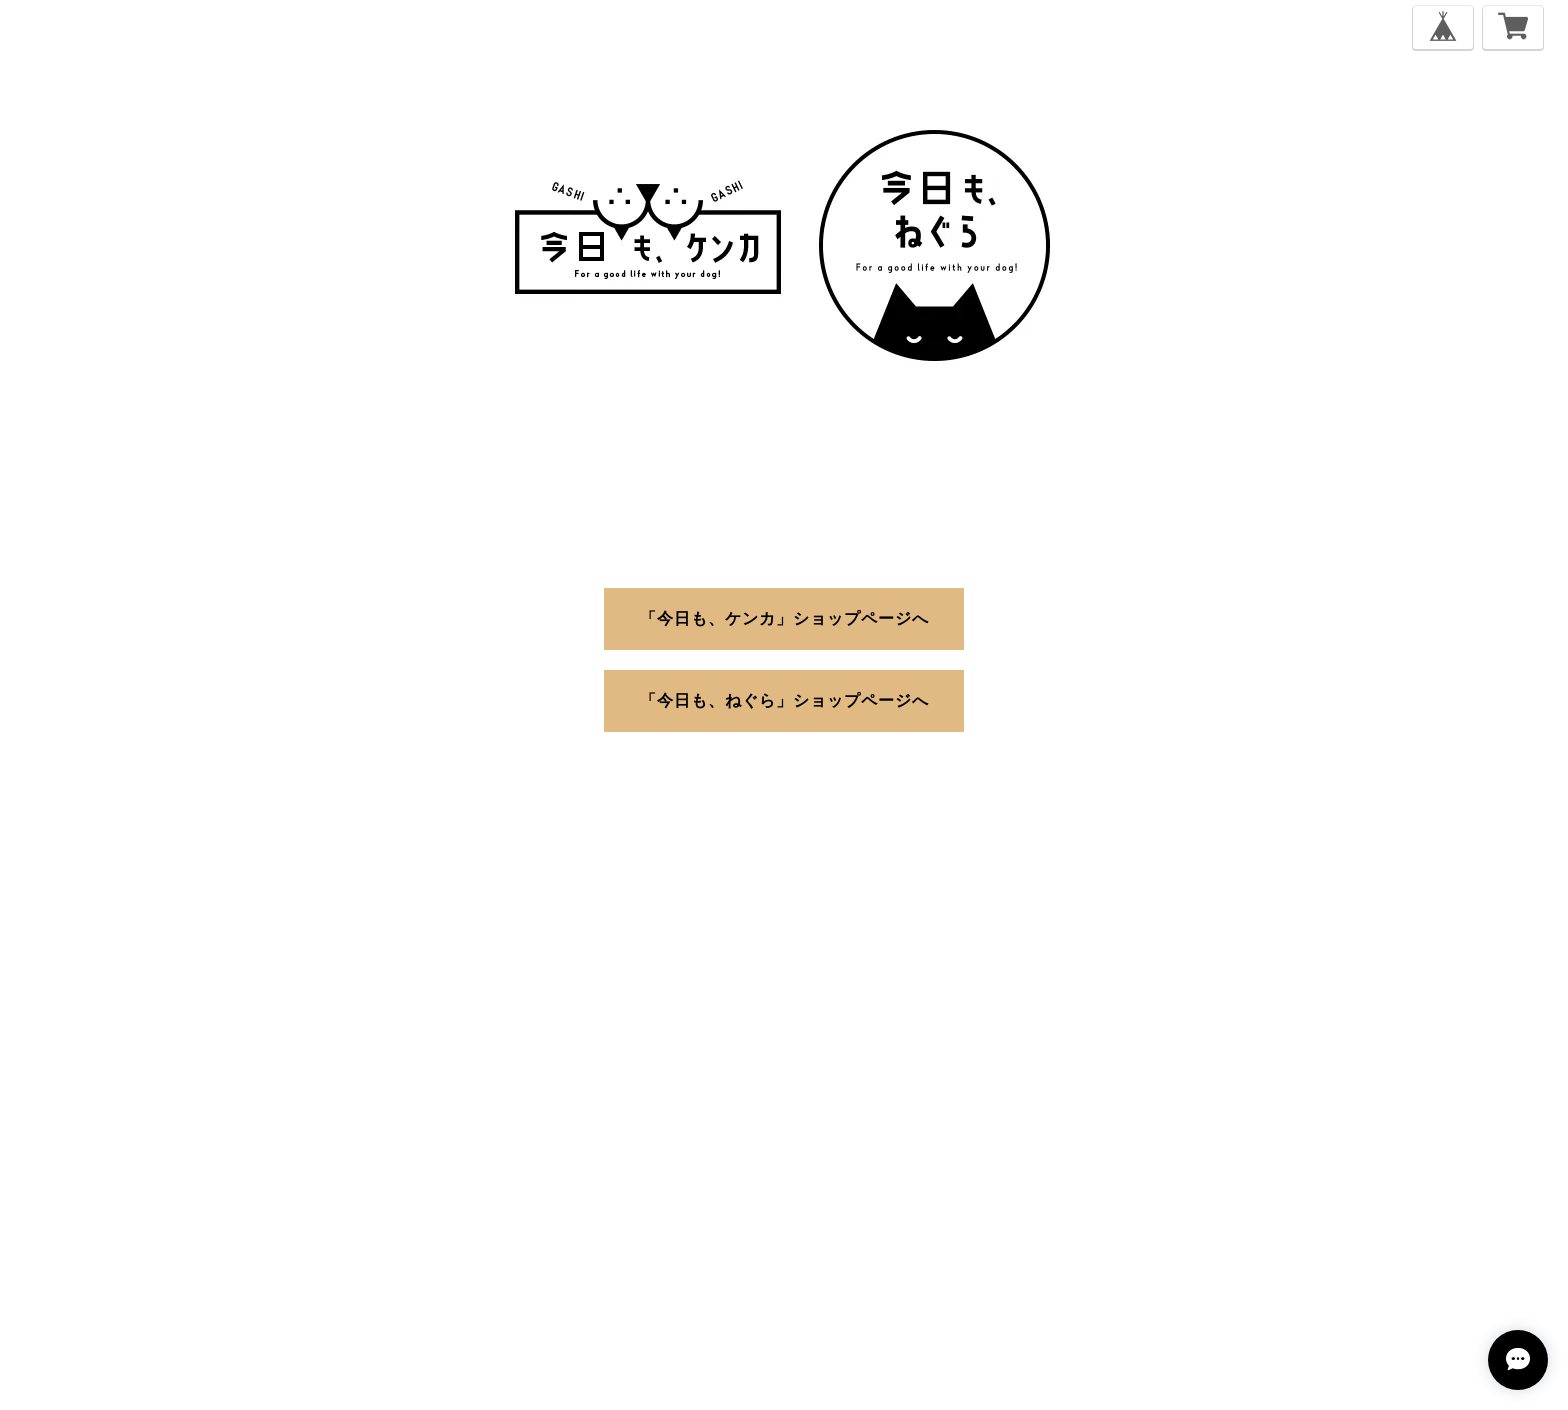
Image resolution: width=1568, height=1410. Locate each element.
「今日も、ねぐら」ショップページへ (784, 699)
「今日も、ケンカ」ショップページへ (784, 617)
